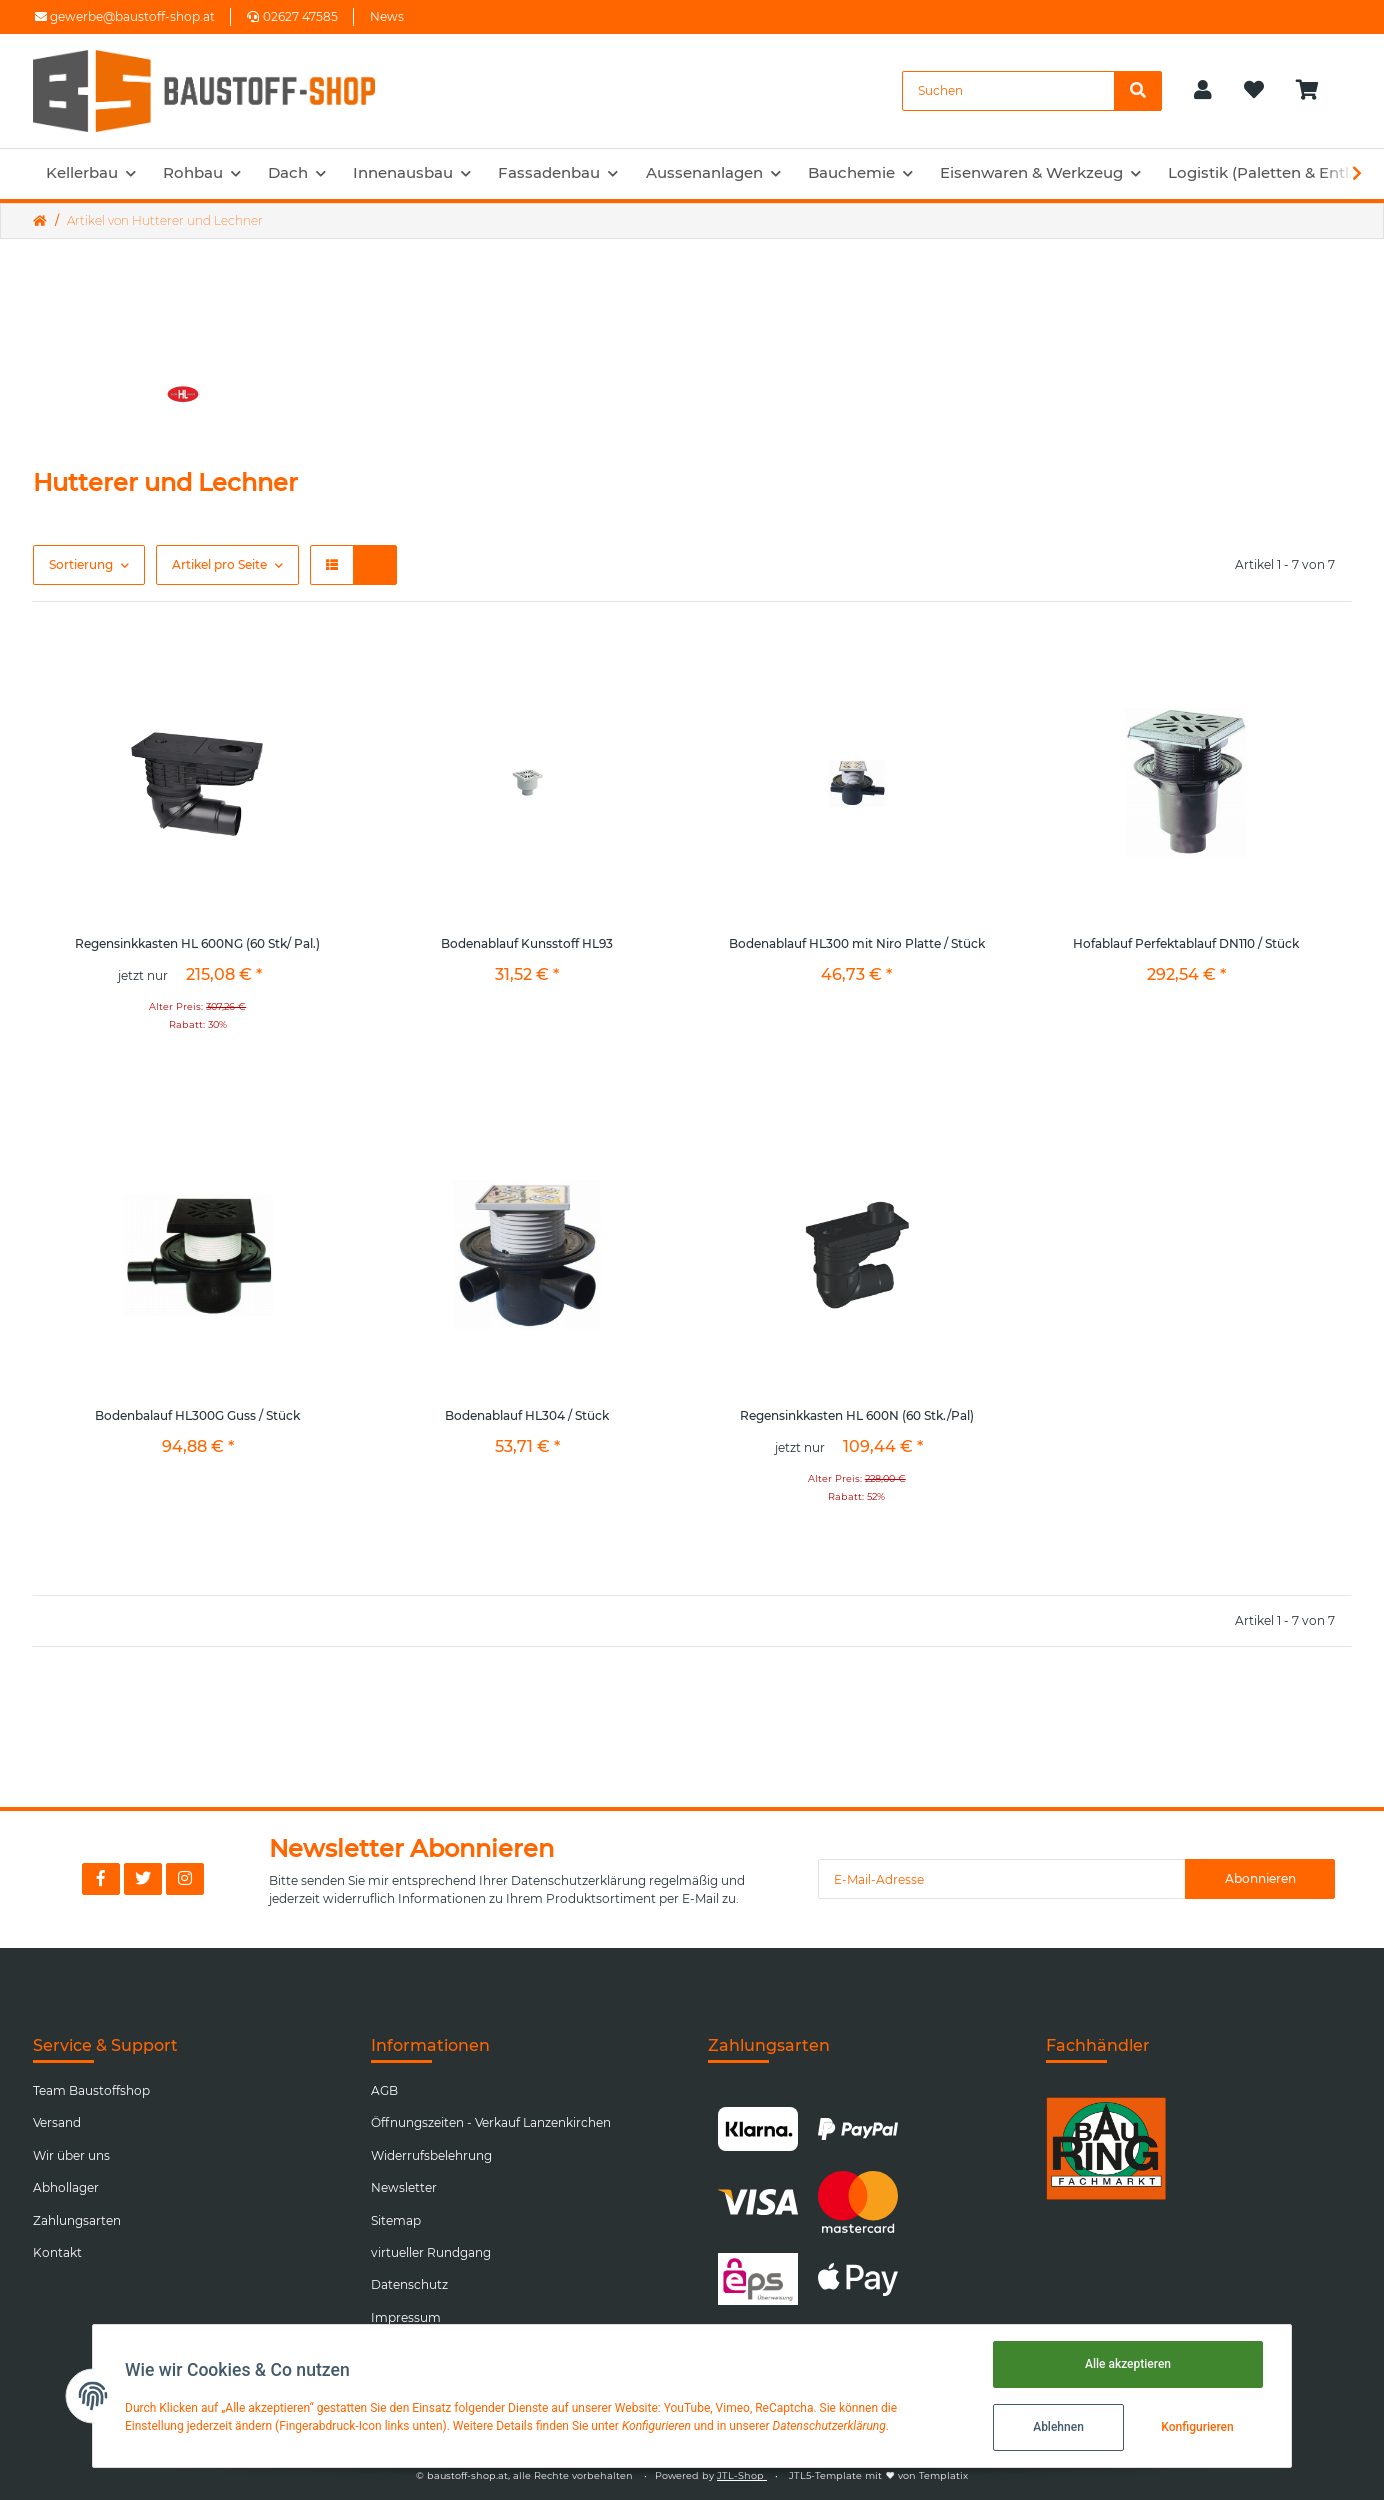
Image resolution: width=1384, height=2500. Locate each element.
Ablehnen (1058, 2427)
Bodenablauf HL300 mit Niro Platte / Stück (857, 943)
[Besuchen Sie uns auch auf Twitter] (143, 1879)
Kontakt (57, 2252)
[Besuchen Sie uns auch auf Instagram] (185, 1879)
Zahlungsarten (77, 2220)
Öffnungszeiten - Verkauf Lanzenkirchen (491, 2122)
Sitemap (396, 2220)
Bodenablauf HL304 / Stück (527, 1415)
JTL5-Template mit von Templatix (878, 2475)
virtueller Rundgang (431, 2252)
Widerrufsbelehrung (431, 2155)
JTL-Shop (742, 2475)
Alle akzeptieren (1128, 2364)
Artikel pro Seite (219, 564)
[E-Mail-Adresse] (1002, 1879)
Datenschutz (409, 2284)
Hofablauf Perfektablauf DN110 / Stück (1186, 943)
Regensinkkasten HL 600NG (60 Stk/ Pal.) (197, 943)
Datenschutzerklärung (578, 1880)
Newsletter (404, 2187)
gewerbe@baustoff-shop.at (125, 16)
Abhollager (66, 2187)
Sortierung (81, 564)
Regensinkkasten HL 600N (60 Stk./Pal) (857, 1415)
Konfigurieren (1197, 2427)
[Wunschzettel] (1254, 91)
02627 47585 (292, 16)
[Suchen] (1008, 91)
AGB (384, 2090)
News (387, 16)
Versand (57, 2122)
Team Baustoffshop (91, 2090)
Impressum (406, 2317)
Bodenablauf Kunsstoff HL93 (527, 943)
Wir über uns (71, 2155)
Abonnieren (1260, 1878)
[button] (1203, 91)
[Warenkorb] (1315, 91)
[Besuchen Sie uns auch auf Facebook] (101, 1879)
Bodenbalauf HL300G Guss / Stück (197, 1415)
